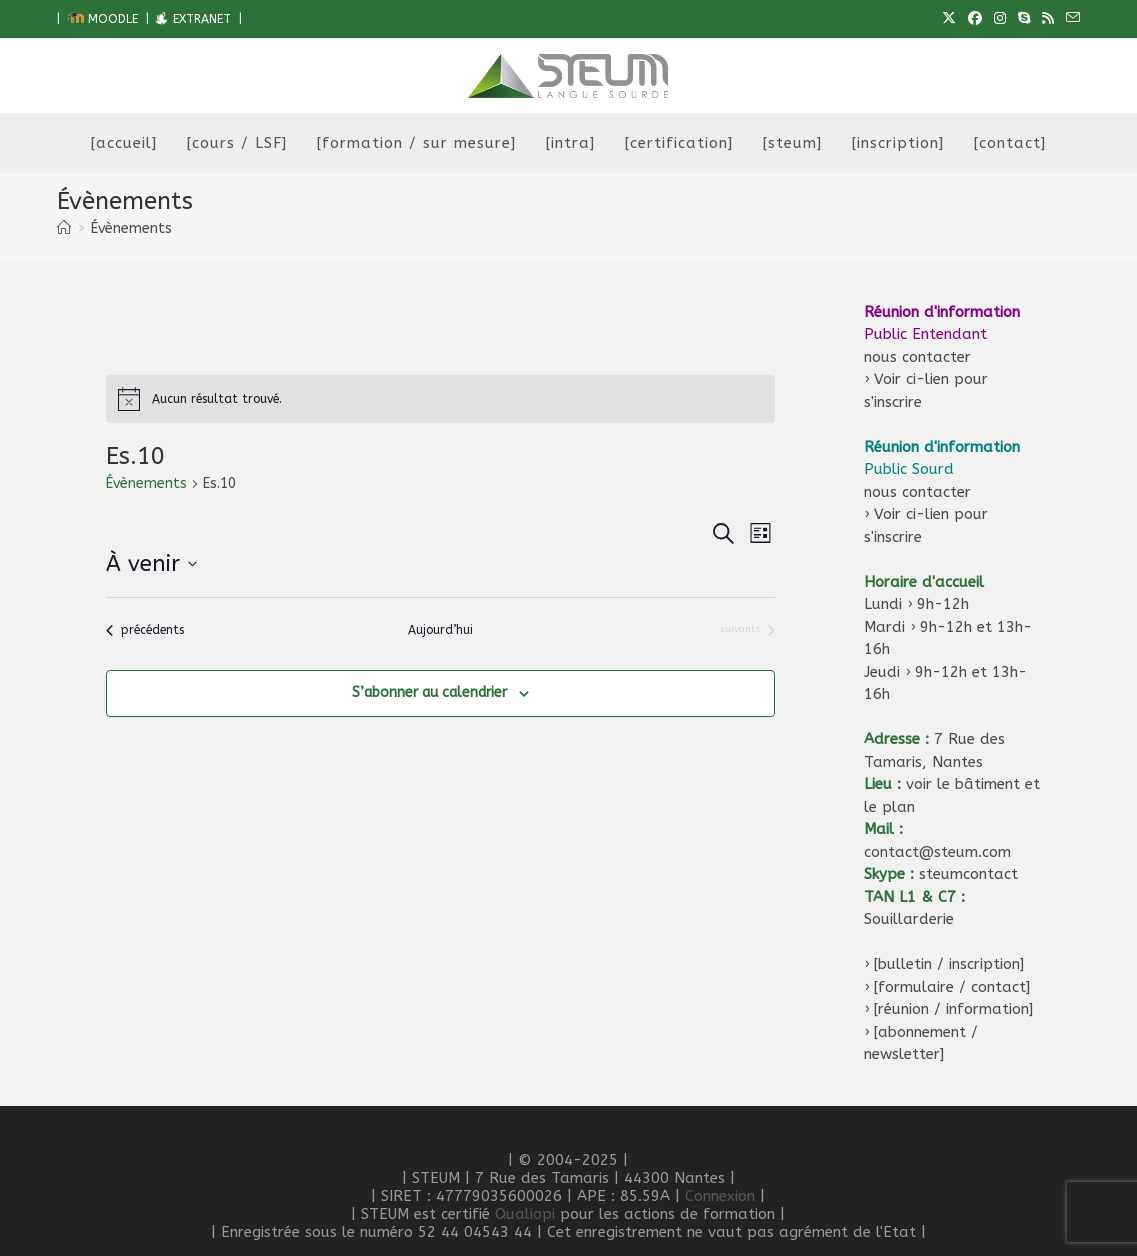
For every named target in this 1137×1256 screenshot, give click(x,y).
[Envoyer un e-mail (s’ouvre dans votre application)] (1070, 19)
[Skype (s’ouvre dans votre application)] (1024, 19)
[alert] (440, 399)
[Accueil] (64, 228)
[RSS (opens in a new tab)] (1048, 19)
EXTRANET (192, 19)
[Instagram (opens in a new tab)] (1000, 19)
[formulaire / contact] (952, 987)
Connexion (720, 1196)
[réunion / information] (953, 1009)
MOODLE (103, 19)
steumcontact (968, 874)
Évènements (131, 228)
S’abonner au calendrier (429, 692)
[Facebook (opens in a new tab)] (975, 19)
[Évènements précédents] (145, 630)
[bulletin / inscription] (949, 964)
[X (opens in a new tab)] (949, 19)
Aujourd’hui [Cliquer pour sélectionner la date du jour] (440, 630)
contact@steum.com (937, 852)
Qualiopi (525, 1214)
